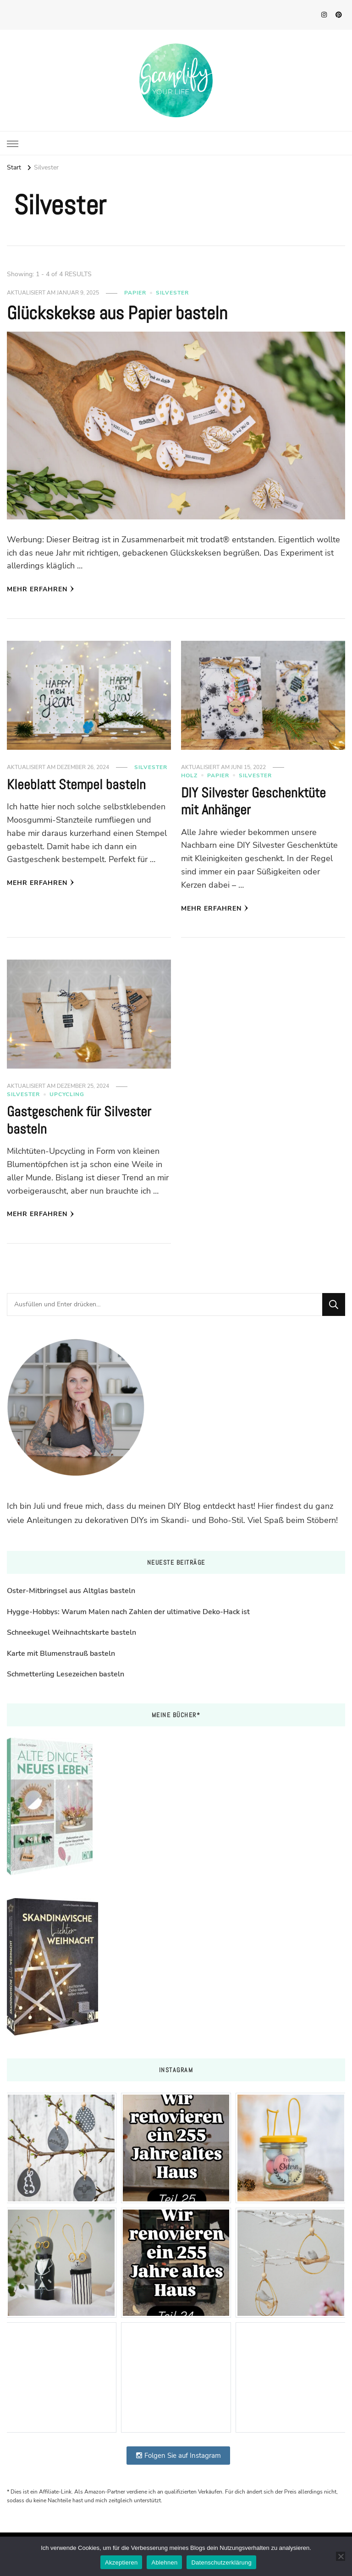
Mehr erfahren (40, 589)
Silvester (172, 292)
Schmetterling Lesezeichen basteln (65, 1674)
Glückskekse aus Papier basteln (117, 313)
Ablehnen (164, 2562)
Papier (135, 292)
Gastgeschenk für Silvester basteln (79, 1120)
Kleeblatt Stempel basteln (76, 784)
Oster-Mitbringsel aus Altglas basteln (71, 1591)
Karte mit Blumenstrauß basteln (61, 1653)
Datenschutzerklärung (221, 2562)
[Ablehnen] (340, 2556)
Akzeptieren (121, 2562)
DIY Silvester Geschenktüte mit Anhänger (253, 801)
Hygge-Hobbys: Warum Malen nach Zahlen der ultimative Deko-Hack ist (128, 1612)
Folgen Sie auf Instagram (178, 2455)
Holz (189, 775)
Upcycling (67, 1094)
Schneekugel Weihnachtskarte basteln (71, 1632)
